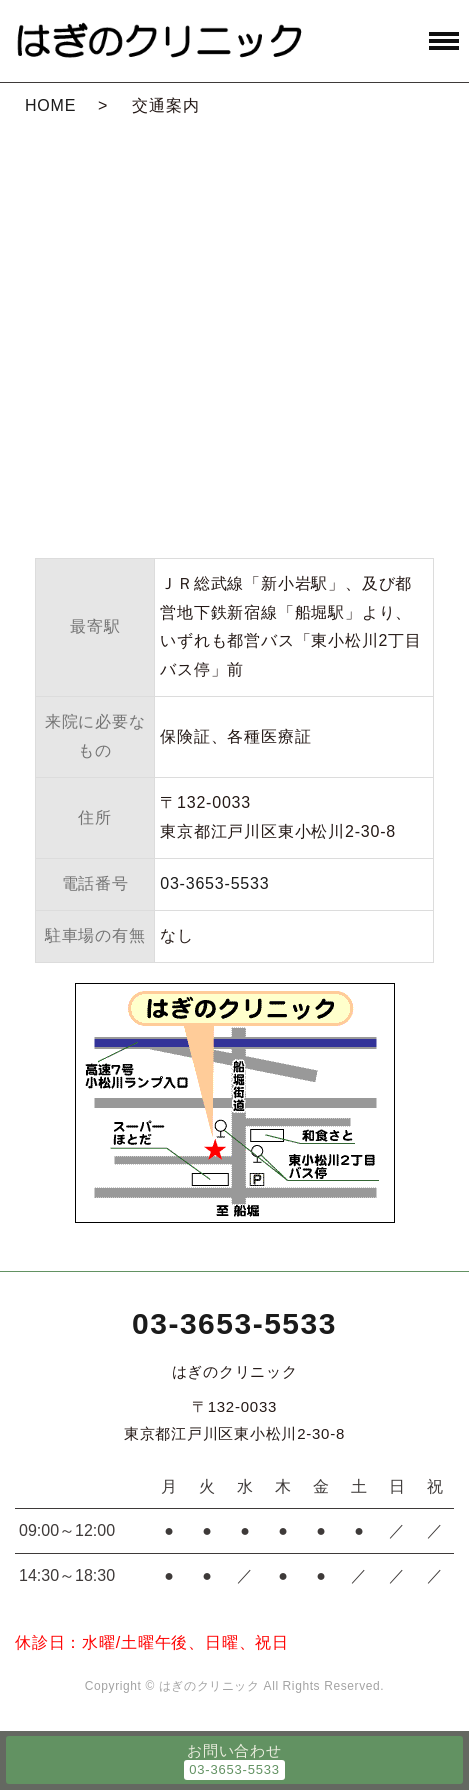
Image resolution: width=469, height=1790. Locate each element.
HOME (50, 105)
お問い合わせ (234, 1750)
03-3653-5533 (214, 883)
